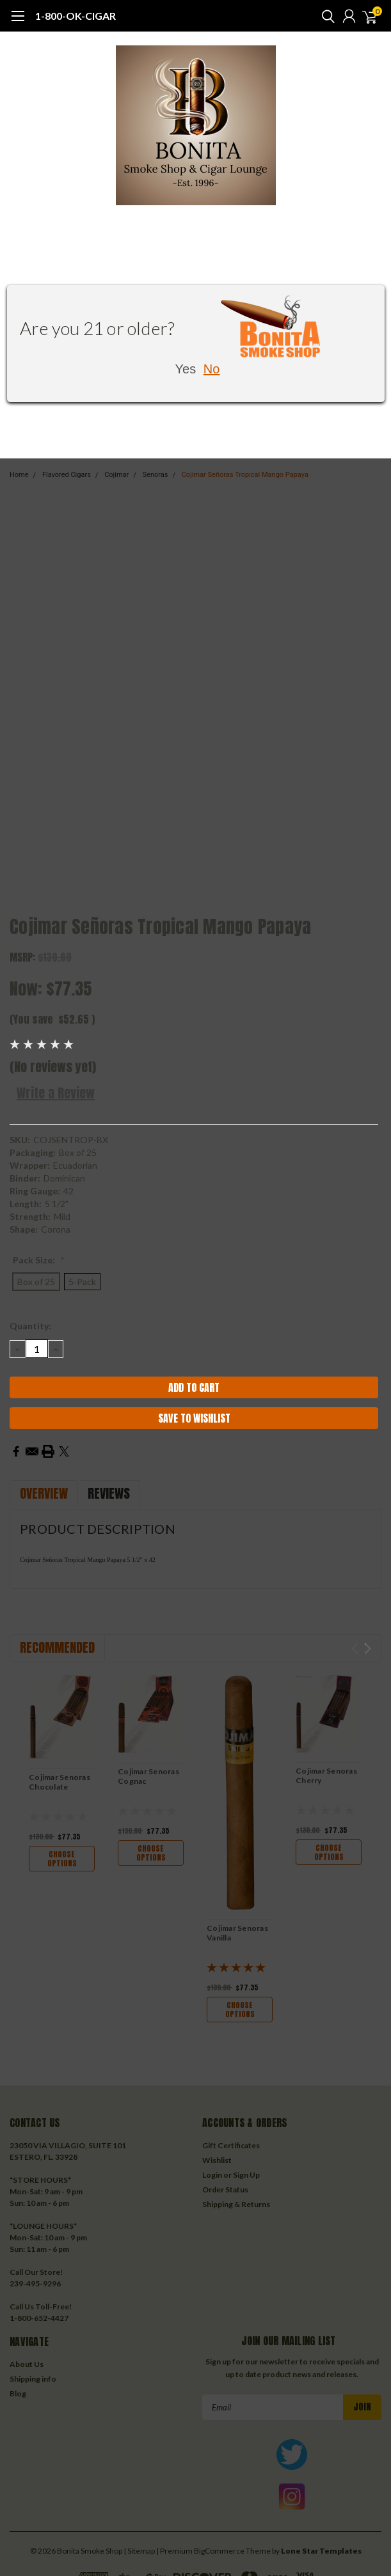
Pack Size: (39, 1259)
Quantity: (30, 1325)
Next (367, 1649)
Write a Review (56, 1093)
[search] (325, 16)
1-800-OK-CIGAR (75, 16)
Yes (185, 369)
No (211, 369)
